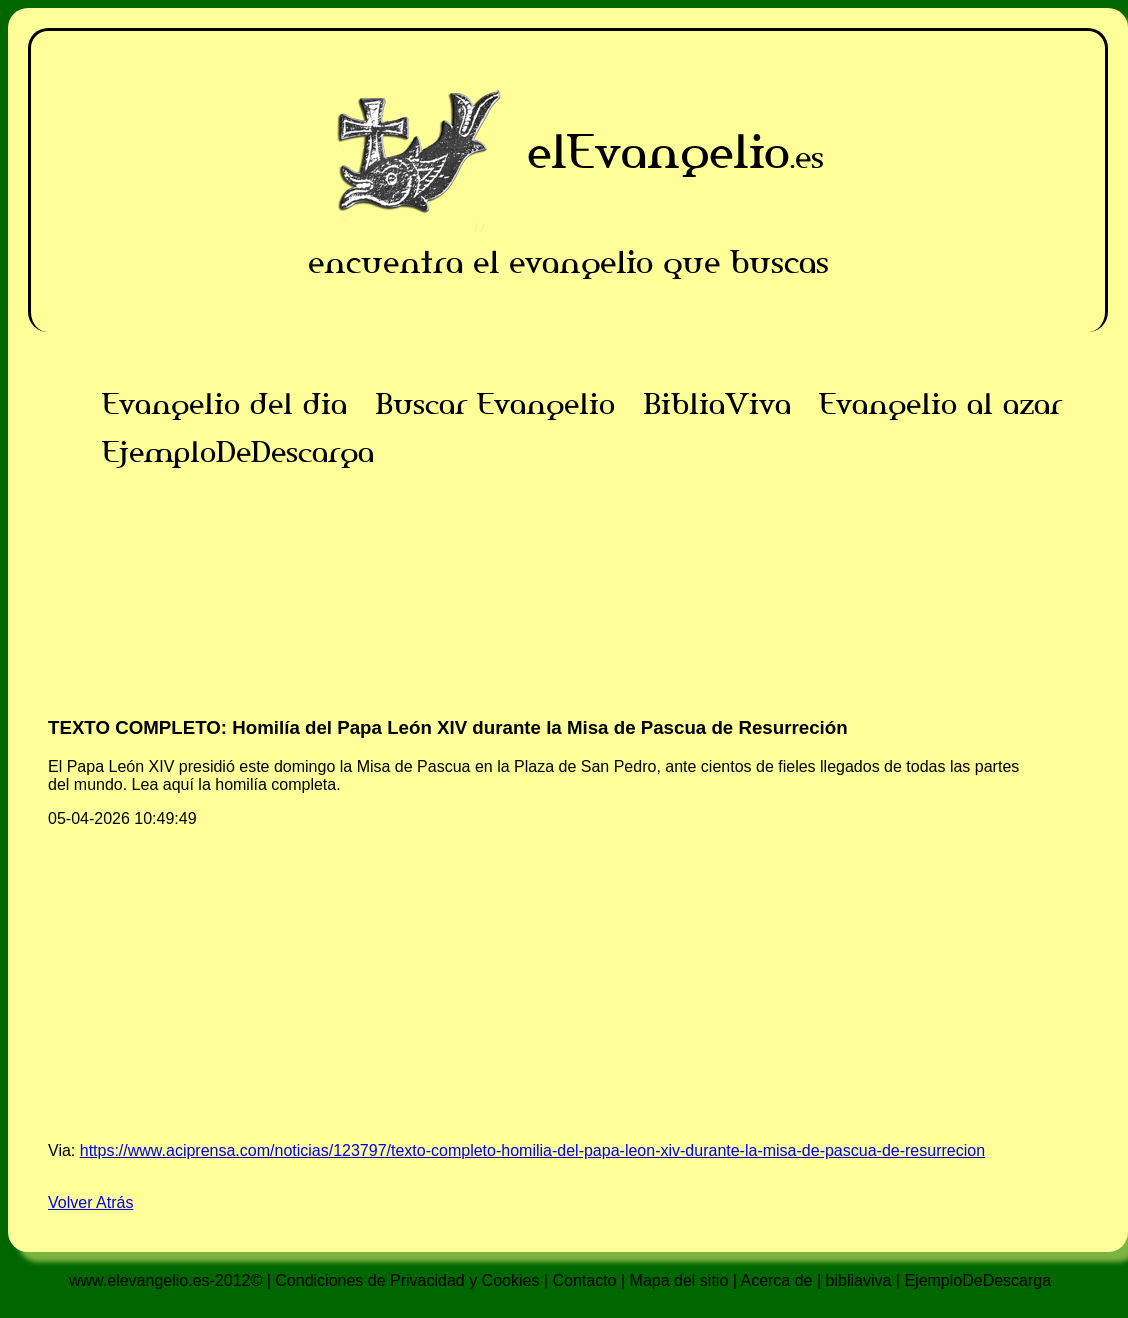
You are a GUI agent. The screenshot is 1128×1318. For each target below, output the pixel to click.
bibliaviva (859, 1280)
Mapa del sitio (679, 1280)
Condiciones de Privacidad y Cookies (407, 1280)
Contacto (584, 1280)
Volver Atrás (90, 1202)
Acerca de (776, 1280)
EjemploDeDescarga (238, 452)
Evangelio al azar (940, 404)
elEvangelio (658, 151)
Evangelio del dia (224, 404)
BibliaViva (717, 404)
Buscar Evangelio (495, 404)
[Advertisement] (568, 616)
